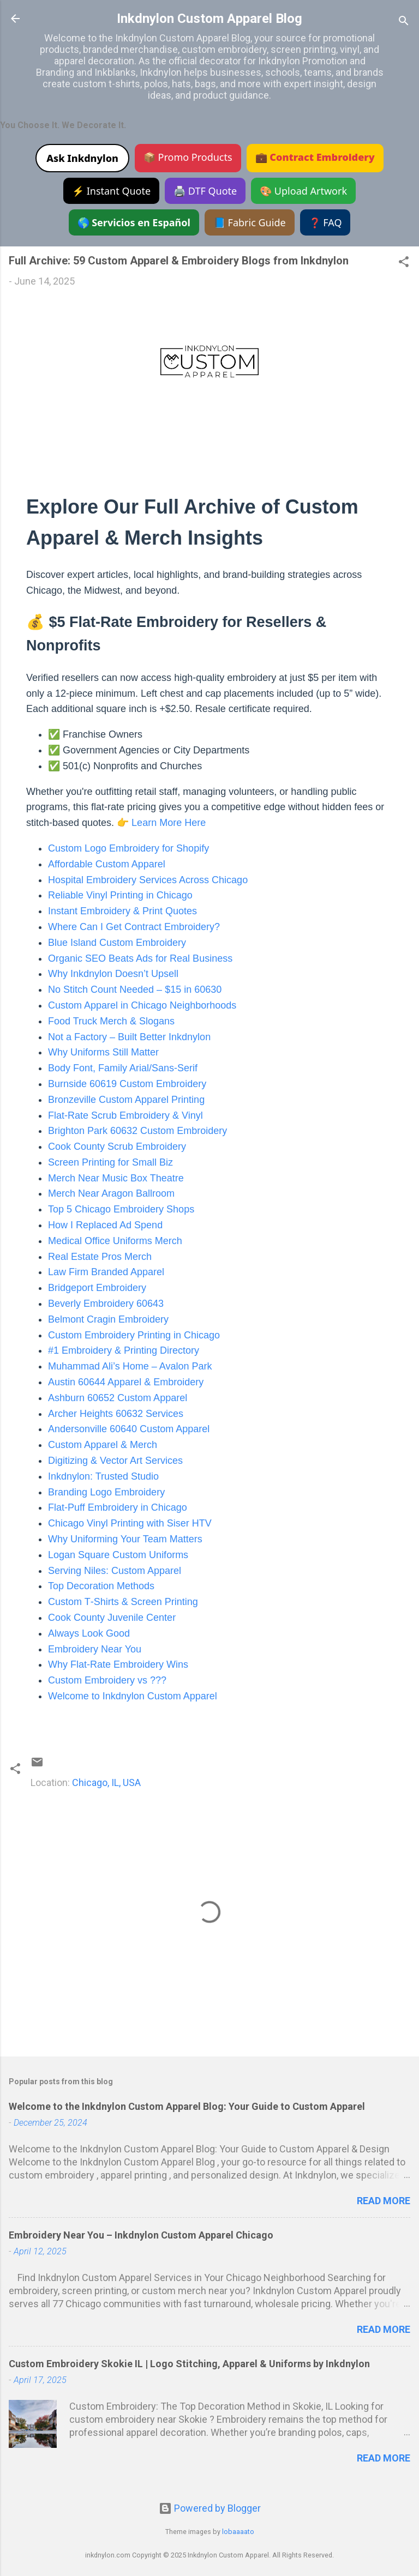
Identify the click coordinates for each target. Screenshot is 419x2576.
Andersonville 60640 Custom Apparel (129, 1428)
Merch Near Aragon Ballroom (111, 1193)
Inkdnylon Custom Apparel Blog (209, 18)
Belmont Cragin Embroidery (108, 1319)
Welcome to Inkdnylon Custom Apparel (132, 1696)
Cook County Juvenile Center (112, 1617)
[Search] (403, 22)
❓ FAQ (325, 222)
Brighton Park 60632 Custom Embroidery (137, 1130)
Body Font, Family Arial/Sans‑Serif (122, 1068)
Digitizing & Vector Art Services (115, 1460)
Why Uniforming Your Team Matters (125, 1539)
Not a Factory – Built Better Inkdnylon (129, 1036)
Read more (383, 2200)
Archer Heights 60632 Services (115, 1413)
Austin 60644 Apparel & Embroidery (125, 1382)
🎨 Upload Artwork (303, 190)
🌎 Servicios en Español (133, 222)
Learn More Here (168, 822)
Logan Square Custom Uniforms (118, 1554)
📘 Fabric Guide (249, 222)
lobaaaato (238, 2531)
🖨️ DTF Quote (205, 190)
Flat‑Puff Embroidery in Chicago (117, 1507)
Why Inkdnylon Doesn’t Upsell (113, 973)
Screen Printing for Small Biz (110, 1162)
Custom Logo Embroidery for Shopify (128, 848)
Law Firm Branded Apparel (106, 1271)
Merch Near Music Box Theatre (116, 1178)
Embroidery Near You (94, 1649)
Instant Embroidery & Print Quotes (122, 911)
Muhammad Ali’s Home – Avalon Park (130, 1366)
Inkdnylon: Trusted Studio (103, 1476)
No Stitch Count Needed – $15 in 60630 (135, 989)
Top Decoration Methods (101, 1585)
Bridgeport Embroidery (97, 1287)
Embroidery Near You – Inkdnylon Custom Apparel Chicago (141, 2235)
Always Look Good (89, 1633)
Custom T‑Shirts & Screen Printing (123, 1601)
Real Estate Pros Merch (100, 1256)
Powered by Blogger (210, 2508)
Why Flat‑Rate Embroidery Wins (118, 1664)
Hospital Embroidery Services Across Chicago (148, 879)
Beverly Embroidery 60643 (106, 1303)
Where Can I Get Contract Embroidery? (134, 926)
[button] (403, 263)
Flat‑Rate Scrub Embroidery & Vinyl (125, 1115)
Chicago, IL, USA (106, 1782)
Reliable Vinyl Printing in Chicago (120, 895)
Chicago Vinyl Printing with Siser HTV (130, 1523)
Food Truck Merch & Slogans (111, 1021)
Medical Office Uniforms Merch (115, 1240)
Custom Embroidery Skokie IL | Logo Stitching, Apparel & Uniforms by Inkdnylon (189, 2363)
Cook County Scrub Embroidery (117, 1146)
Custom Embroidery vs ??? (107, 1680)
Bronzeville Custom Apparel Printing (126, 1099)
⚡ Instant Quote (111, 190)
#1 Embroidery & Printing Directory (123, 1350)
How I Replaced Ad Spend (105, 1225)
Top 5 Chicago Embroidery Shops (121, 1209)
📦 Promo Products (187, 157)
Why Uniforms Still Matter (103, 1052)
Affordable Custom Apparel (106, 864)
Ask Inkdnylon (82, 158)
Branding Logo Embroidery (106, 1492)
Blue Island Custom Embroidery (117, 942)
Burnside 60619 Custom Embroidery (127, 1083)
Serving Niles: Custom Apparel (114, 1570)
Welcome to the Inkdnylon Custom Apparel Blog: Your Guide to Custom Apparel (187, 2106)
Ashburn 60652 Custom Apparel (117, 1397)
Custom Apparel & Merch (102, 1444)
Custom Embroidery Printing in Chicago (134, 1335)
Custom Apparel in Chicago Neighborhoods (142, 1005)
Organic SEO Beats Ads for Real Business (140, 958)
